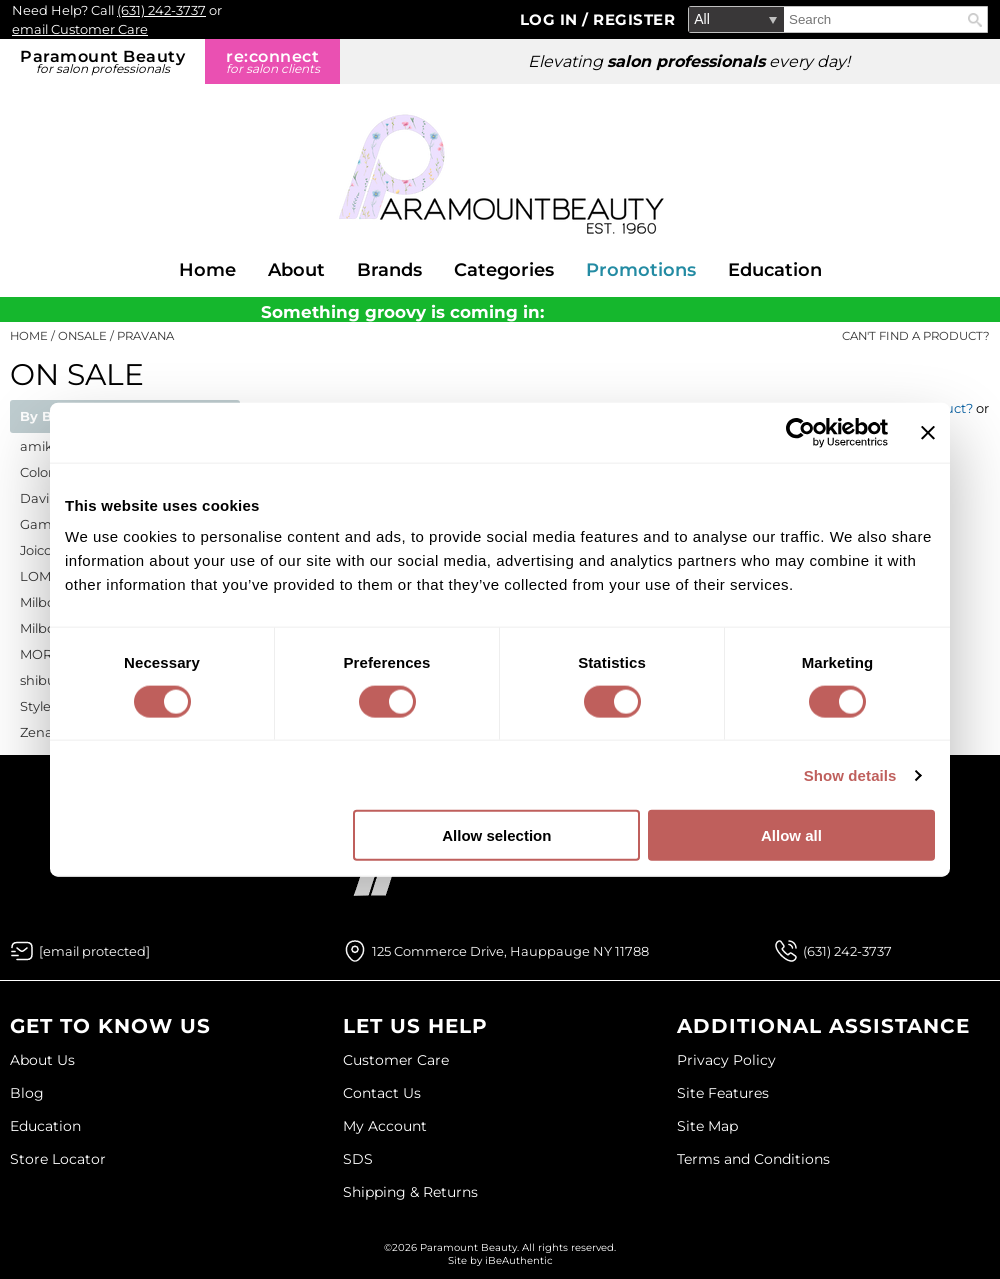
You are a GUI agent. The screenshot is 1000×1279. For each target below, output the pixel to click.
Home (207, 270)
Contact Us (382, 1093)
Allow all (791, 835)
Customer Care (396, 1060)
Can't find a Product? (916, 336)
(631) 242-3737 (161, 10)
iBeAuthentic (519, 1260)
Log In (551, 19)
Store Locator (58, 1159)
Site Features (723, 1093)
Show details (850, 774)
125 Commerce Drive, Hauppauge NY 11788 (510, 951)
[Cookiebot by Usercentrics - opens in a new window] (800, 432)
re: (272, 61)
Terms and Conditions (753, 1159)
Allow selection (496, 835)
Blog (27, 1093)
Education (775, 270)
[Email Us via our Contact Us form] (94, 951)
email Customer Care (80, 29)
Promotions (641, 270)
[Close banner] (928, 432)
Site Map (707, 1126)
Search (975, 20)
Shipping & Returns (410, 1192)
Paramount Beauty (102, 61)
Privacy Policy (726, 1060)
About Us (42, 1060)
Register (634, 19)
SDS (358, 1159)
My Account (385, 1126)
